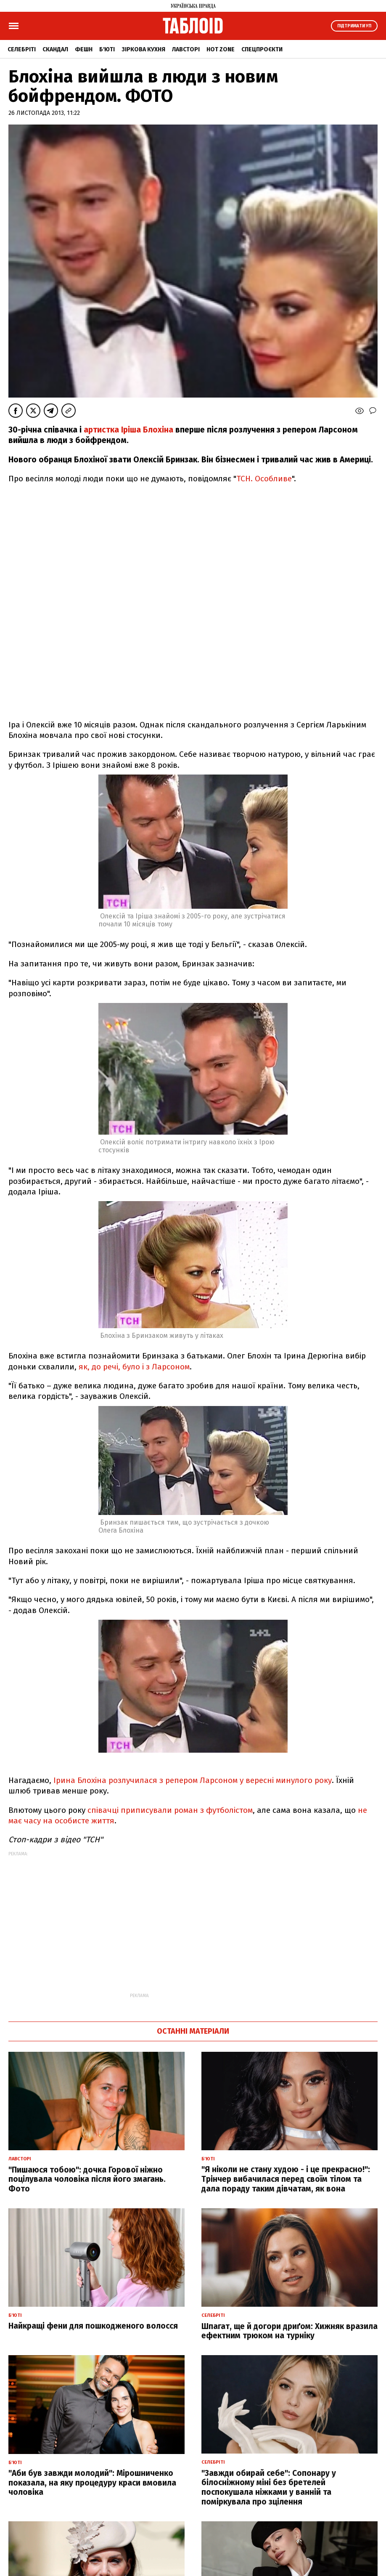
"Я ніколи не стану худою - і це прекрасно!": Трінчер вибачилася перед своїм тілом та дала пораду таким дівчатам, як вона (285, 2179)
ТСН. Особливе (264, 478)
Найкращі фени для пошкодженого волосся (93, 2326)
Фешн (84, 49)
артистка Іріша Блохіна (128, 430)
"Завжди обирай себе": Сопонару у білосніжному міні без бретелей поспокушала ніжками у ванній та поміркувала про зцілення (268, 2487)
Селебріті (22, 49)
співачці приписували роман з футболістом (169, 1810)
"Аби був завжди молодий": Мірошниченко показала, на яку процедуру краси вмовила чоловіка (92, 2482)
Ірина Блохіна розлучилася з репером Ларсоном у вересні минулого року (191, 1780)
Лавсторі (186, 49)
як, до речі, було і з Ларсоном (134, 1367)
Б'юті (107, 49)
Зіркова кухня (143, 49)
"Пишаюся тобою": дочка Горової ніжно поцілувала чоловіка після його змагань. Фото (87, 2179)
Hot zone (220, 49)
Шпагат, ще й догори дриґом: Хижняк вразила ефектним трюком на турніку (289, 2331)
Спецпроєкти (262, 49)
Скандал (55, 49)
